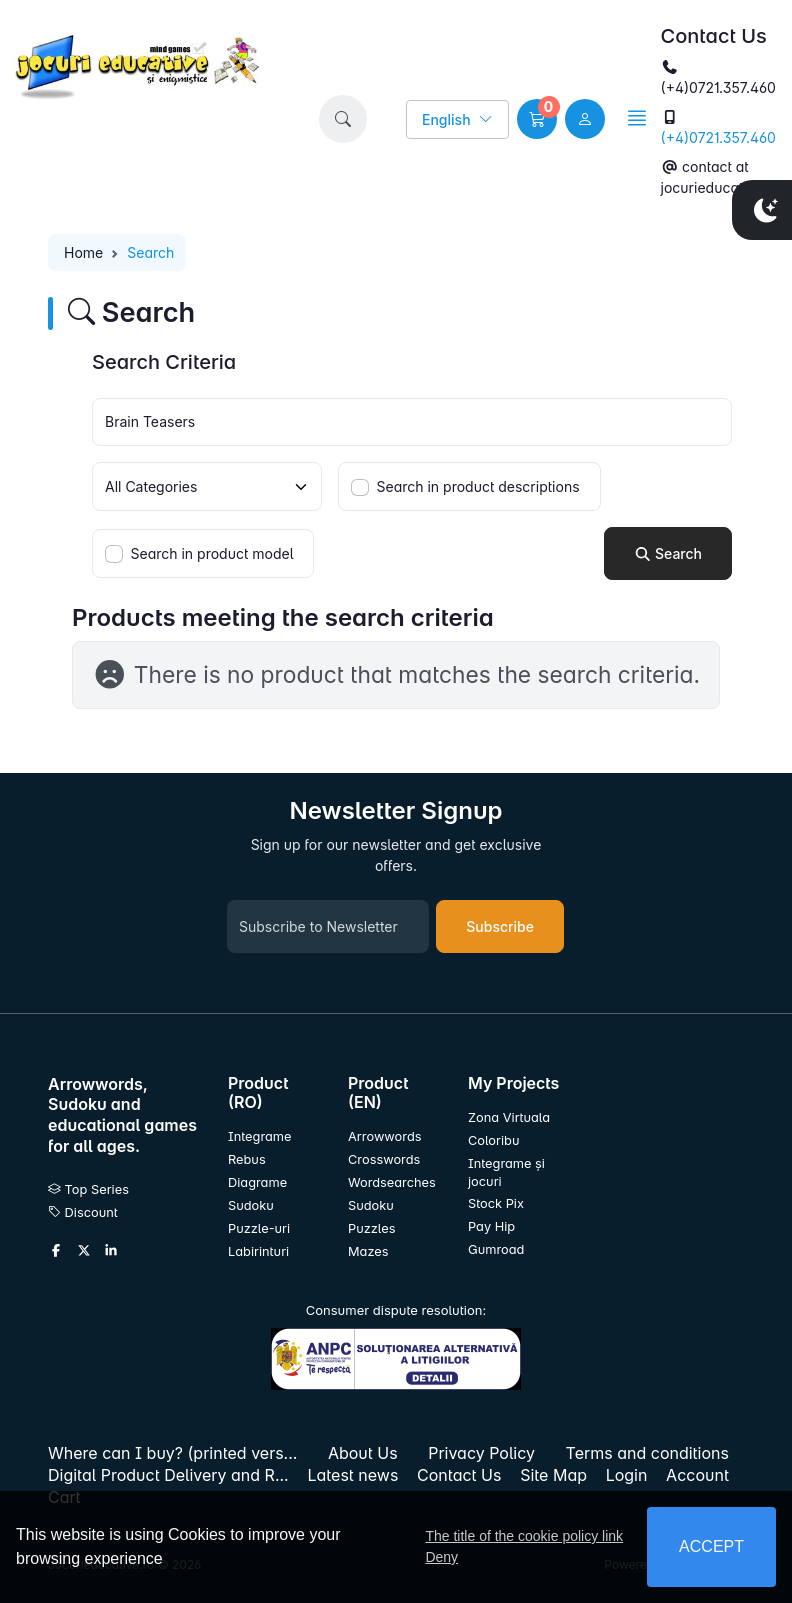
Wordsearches (392, 1182)
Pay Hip (491, 1226)
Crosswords (384, 1159)
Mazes (368, 1251)
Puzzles (371, 1228)
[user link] (585, 119)
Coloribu (493, 1140)
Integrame (260, 1136)
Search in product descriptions (478, 486)
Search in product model (212, 553)
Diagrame (257, 1182)
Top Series (88, 1189)
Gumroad (496, 1249)
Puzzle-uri (259, 1228)
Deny (441, 1557)
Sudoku (251, 1205)
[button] (343, 119)
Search (668, 553)
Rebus (247, 1159)
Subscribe (500, 926)
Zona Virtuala (509, 1117)
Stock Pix (496, 1203)
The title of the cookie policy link (524, 1536)
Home (83, 252)
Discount (83, 1212)
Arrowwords (384, 1136)
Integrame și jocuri (506, 1172)
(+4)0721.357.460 (718, 137)
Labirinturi (258, 1251)
